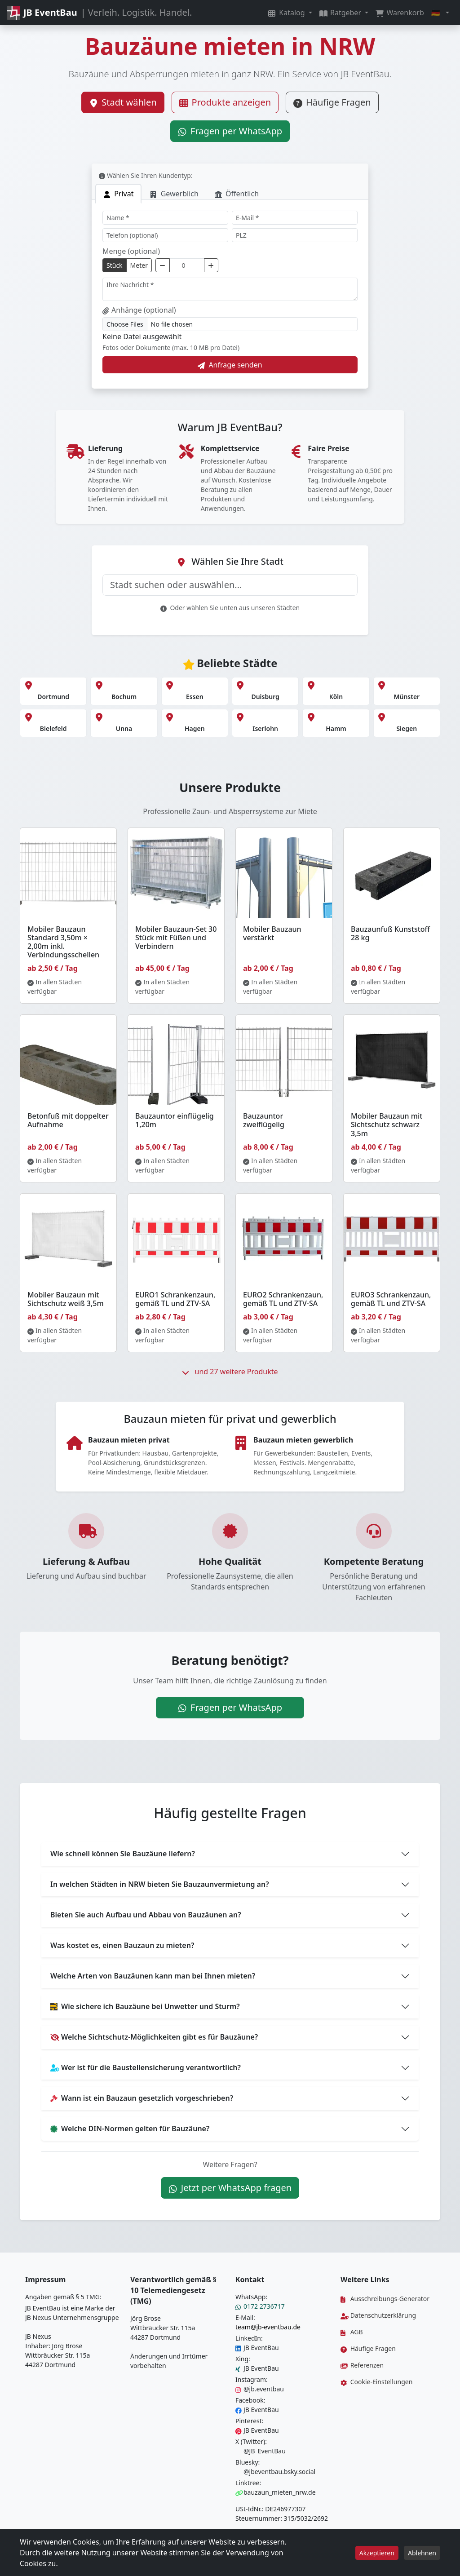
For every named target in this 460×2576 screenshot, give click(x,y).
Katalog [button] (287, 13)
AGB (352, 2332)
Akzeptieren (376, 2553)
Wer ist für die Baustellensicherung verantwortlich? (145, 2067)
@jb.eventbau (259, 2389)
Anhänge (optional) (139, 310)
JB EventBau (257, 2347)
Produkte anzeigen (225, 102)
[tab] (118, 194)
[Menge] (186, 265)
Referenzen (362, 2365)
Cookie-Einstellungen (376, 2381)
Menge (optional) (131, 251)
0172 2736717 (260, 2306)
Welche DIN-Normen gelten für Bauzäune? (129, 2128)
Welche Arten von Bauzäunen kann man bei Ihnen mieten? (152, 1976)
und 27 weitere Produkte (230, 1372)
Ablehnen (422, 2553)
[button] (440, 13)
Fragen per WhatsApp (230, 131)
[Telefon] (165, 235)
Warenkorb (400, 13)
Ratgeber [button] (341, 13)
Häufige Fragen (332, 102)
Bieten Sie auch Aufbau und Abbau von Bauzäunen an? (145, 1915)
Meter (139, 265)
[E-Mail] (295, 218)
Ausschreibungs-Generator (385, 2298)
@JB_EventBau (260, 2451)
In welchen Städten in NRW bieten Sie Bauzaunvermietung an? (159, 1884)
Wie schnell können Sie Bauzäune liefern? (122, 1854)
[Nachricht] (230, 289)
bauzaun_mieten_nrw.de (275, 2492)
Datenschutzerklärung (378, 2315)
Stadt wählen (122, 102)
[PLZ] (295, 235)
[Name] (165, 218)
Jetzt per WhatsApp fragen (230, 2188)
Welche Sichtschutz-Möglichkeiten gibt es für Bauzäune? (154, 2037)
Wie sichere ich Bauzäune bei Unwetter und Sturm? (145, 2006)
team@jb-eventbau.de (268, 2327)
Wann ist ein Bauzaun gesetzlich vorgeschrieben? (141, 2098)
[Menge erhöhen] (211, 265)
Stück (114, 265)
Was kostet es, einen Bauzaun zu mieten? (122, 1945)
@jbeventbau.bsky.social (275, 2471)
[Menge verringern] (162, 265)
